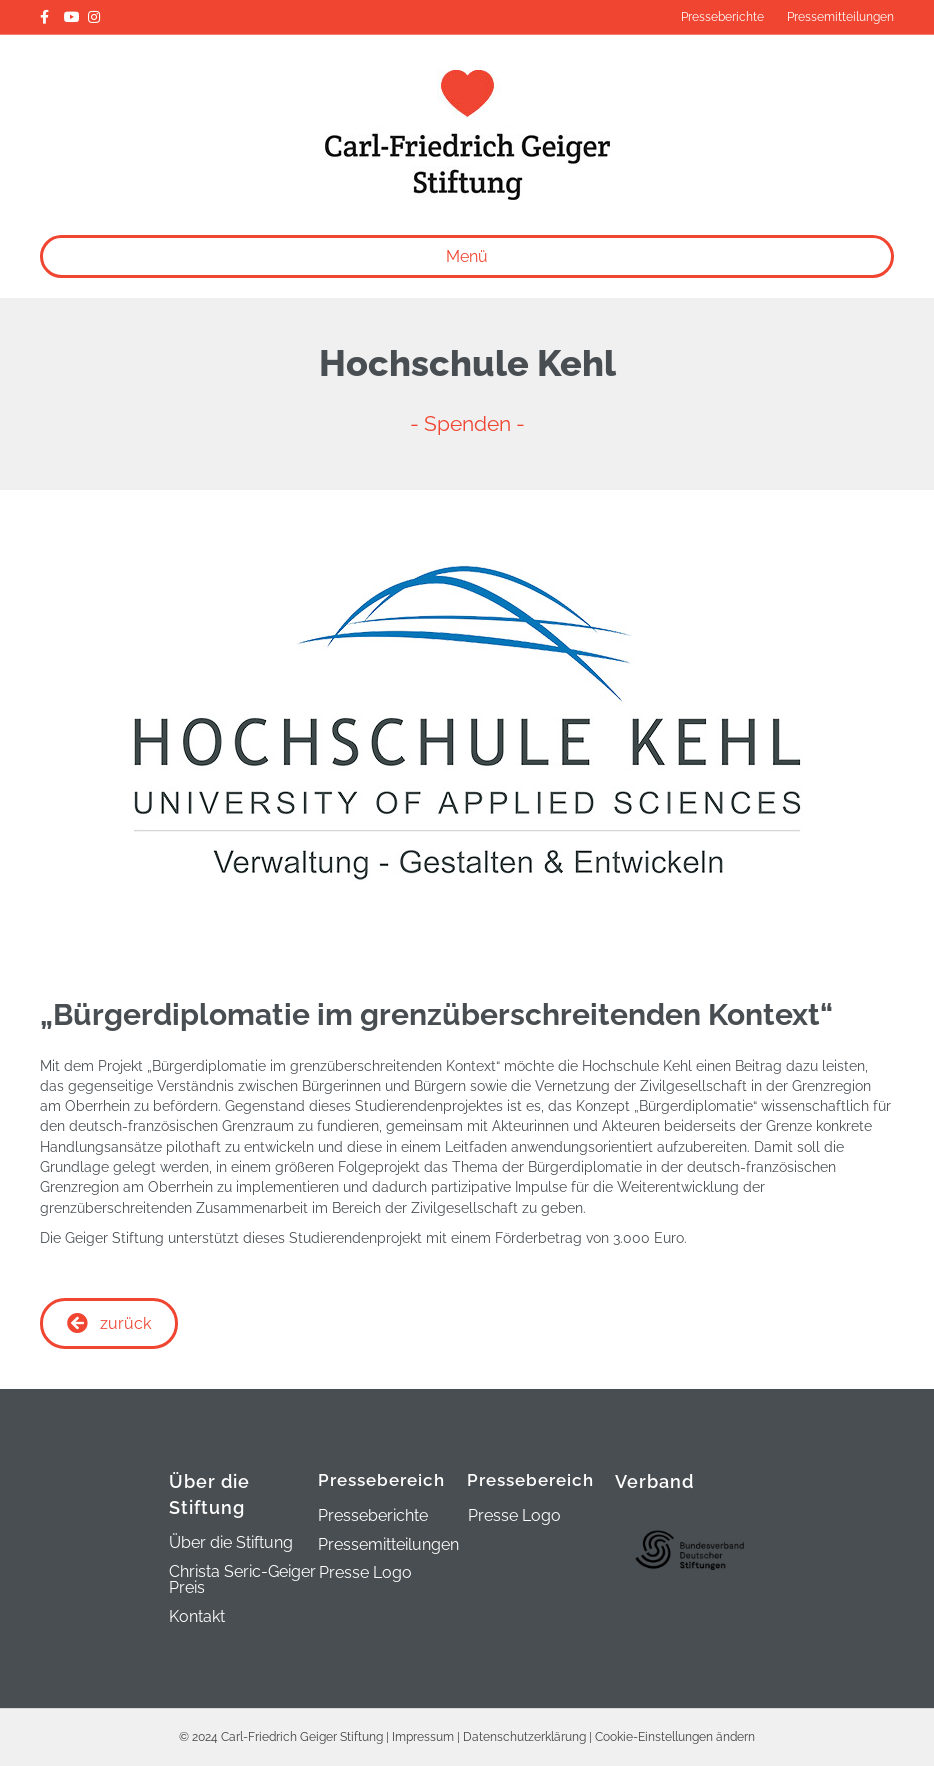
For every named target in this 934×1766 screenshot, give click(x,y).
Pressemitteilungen (840, 17)
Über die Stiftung (231, 1543)
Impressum (423, 1737)
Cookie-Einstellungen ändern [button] (675, 1737)
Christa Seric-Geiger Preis (242, 1580)
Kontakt (197, 1617)
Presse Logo (365, 1572)
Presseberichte (722, 17)
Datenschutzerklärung (524, 1737)
